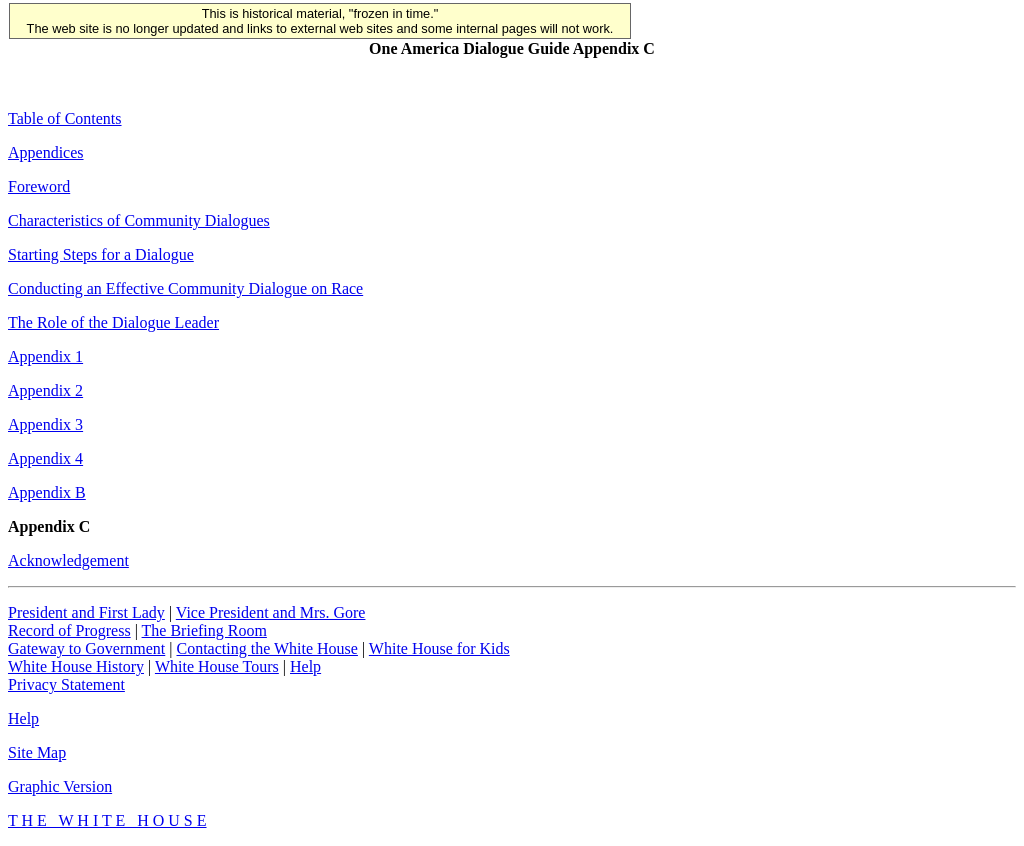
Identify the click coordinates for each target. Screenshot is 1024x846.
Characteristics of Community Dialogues (139, 220)
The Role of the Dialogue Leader (113, 322)
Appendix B (47, 492)
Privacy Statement (66, 684)
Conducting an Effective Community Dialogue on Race (185, 288)
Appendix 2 (45, 390)
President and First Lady (86, 612)
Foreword (39, 186)
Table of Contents (65, 118)
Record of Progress (69, 630)
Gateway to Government (86, 648)
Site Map (37, 752)
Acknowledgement (68, 560)
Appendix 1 (45, 356)
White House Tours (217, 666)
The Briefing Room (204, 630)
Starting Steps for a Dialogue (101, 254)
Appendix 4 (45, 458)
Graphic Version (60, 786)
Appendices (46, 152)
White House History (76, 666)
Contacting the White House (266, 648)
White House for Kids (439, 648)
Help (305, 666)
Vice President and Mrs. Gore (271, 612)
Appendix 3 (45, 424)
